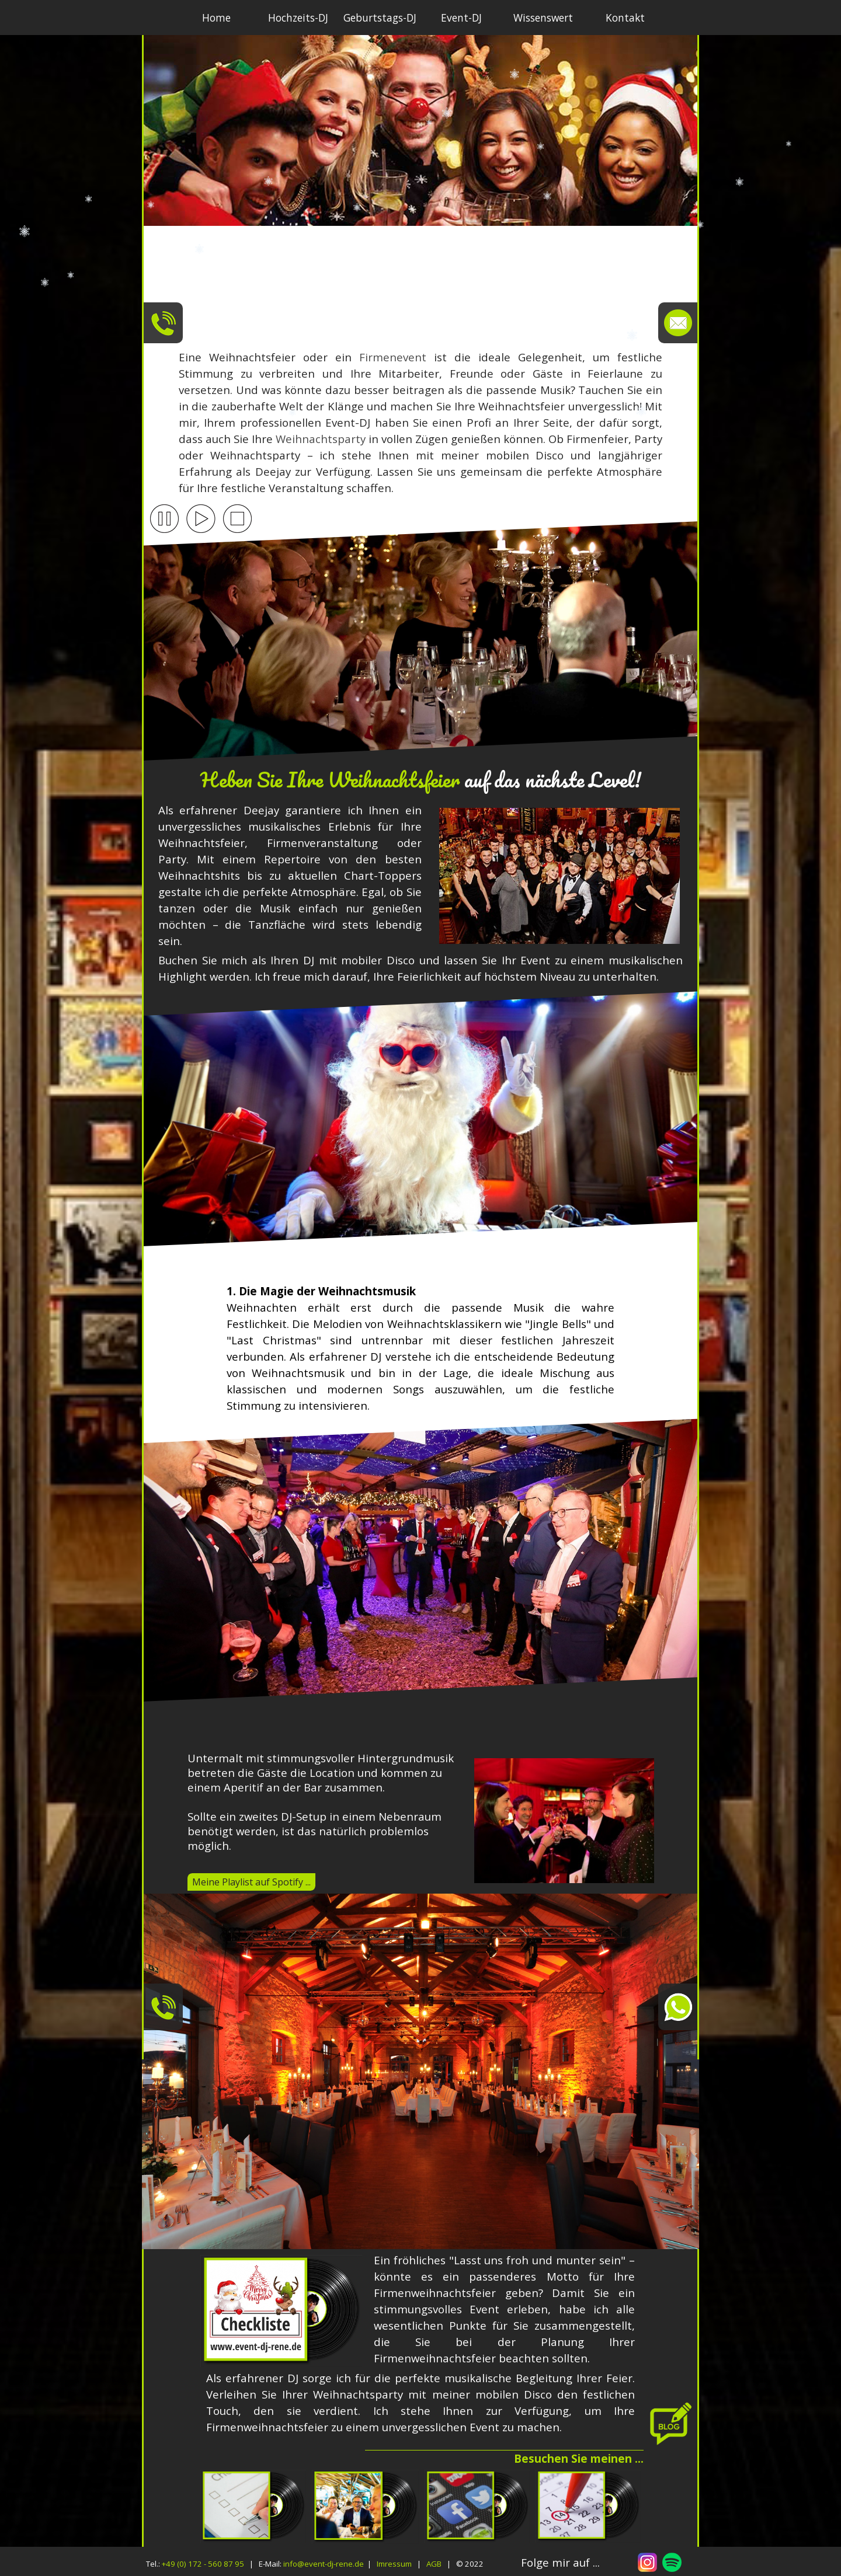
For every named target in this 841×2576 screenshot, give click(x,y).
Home (216, 18)
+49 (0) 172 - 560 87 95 (203, 2563)
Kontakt (625, 18)
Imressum (394, 2563)
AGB (434, 2563)
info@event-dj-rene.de (323, 2563)
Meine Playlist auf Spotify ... (251, 1882)
